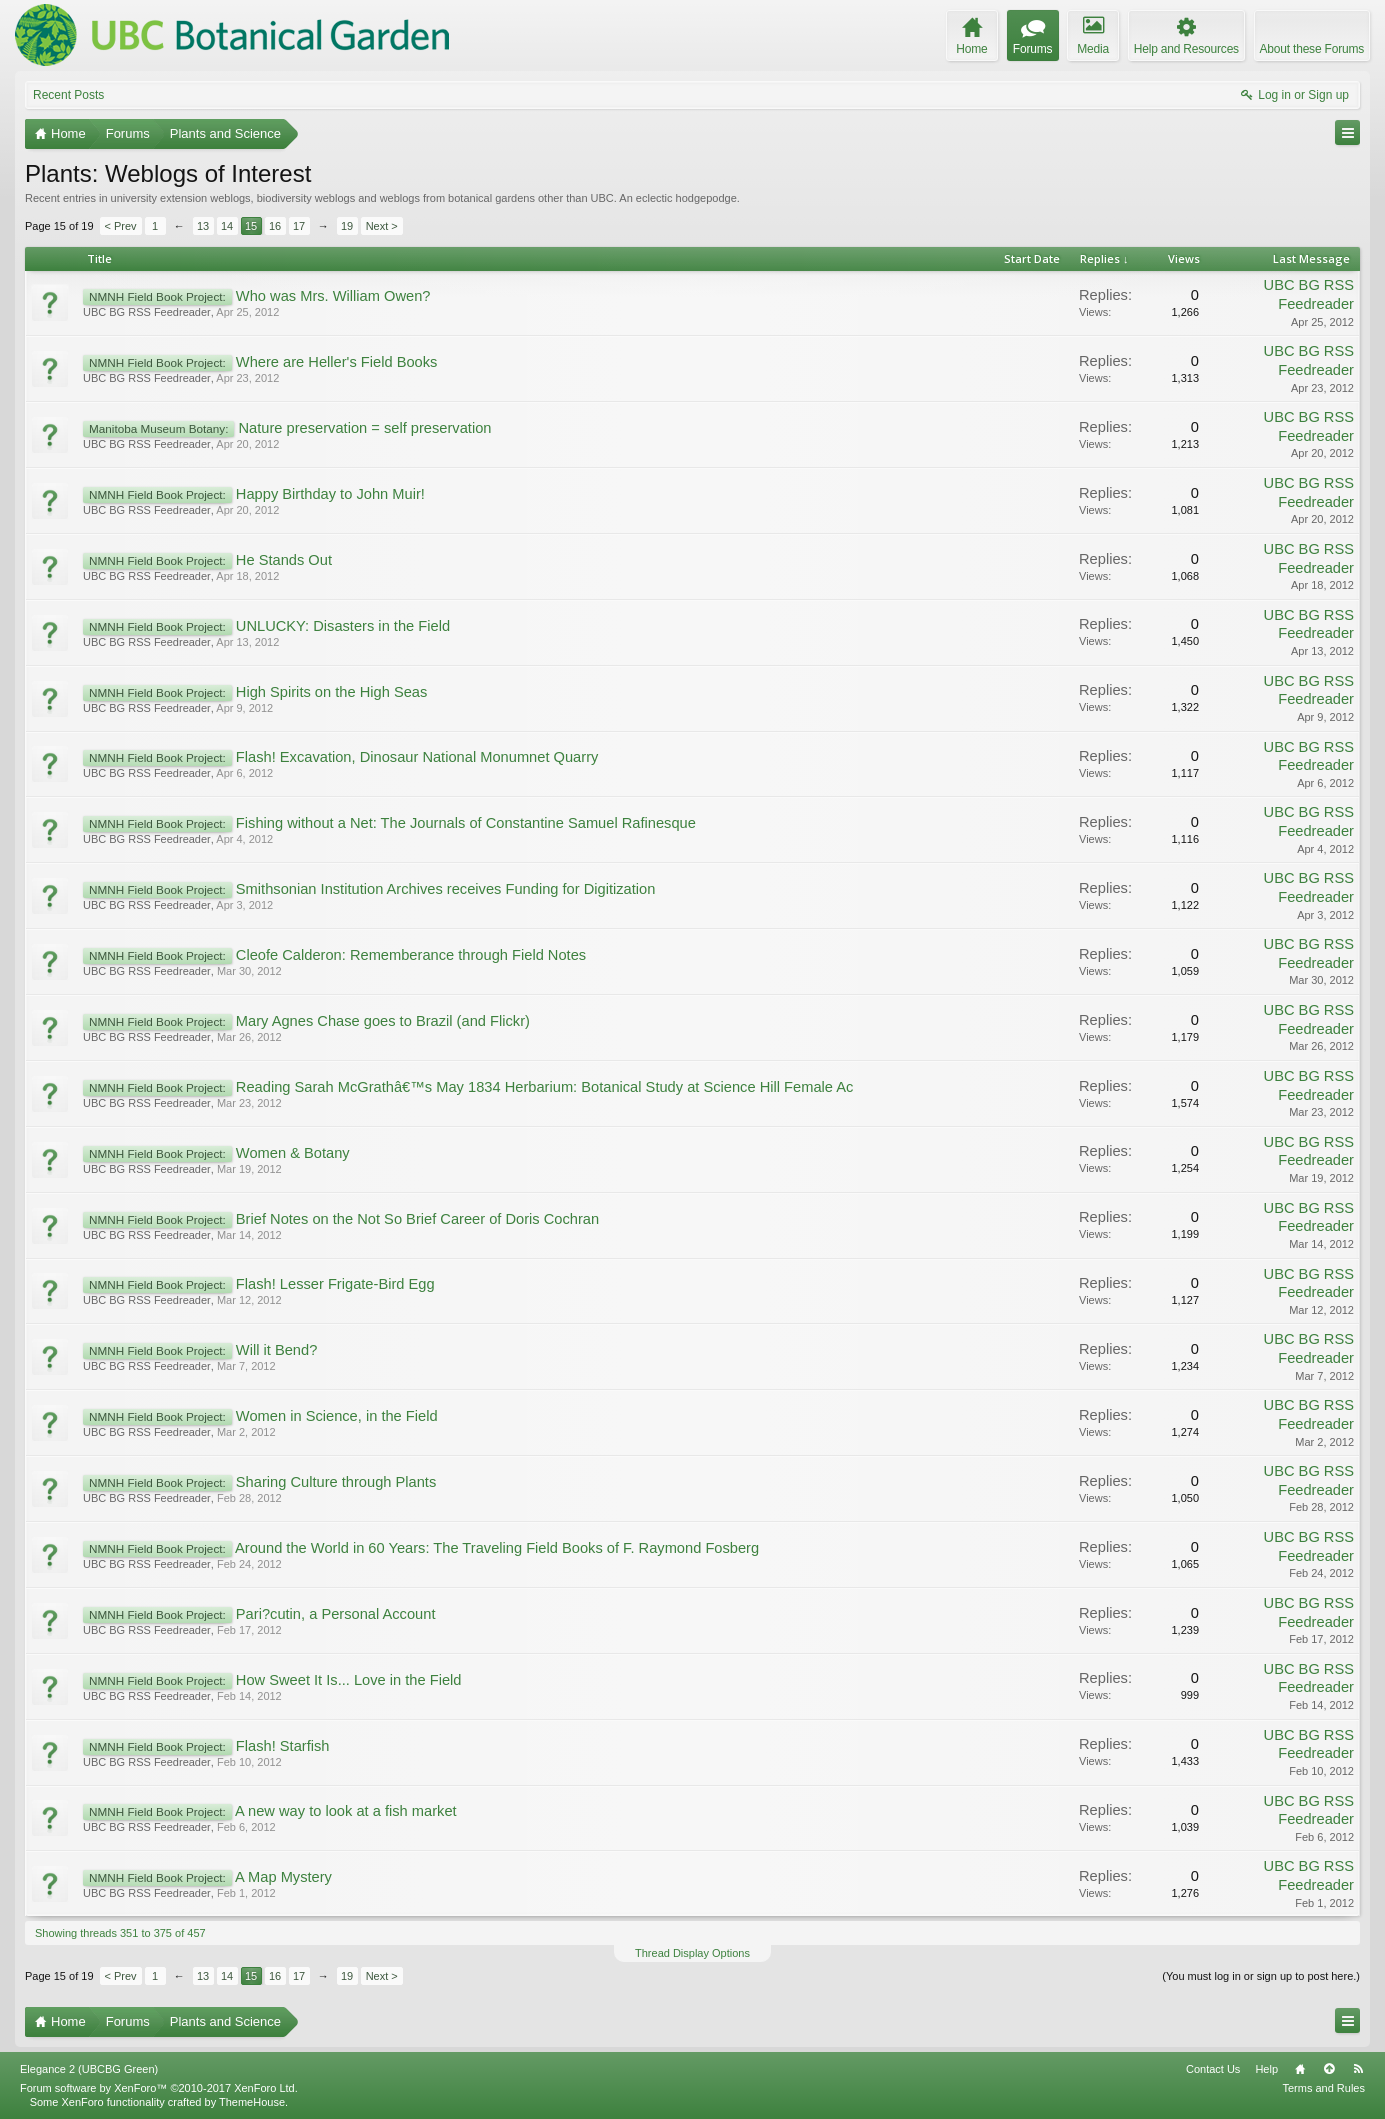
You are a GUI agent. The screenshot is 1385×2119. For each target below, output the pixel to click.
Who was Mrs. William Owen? (333, 296)
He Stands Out (284, 560)
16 (275, 226)
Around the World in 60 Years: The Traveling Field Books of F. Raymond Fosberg (497, 1548)
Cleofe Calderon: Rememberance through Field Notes (411, 955)
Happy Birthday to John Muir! (330, 494)
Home (1300, 2069)
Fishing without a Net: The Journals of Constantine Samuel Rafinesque (466, 823)
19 (347, 226)
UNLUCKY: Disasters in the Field (343, 626)
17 (299, 226)
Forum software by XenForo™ (159, 2088)
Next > (382, 226)
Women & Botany (293, 1153)
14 (227, 226)
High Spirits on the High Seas (331, 692)
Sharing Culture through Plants (336, 1482)
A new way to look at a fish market (346, 1811)
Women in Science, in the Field (337, 1416)
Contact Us (1213, 2069)
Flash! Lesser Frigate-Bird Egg (335, 1284)
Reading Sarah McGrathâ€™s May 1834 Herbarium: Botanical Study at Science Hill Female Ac (544, 1087)
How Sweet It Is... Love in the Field (349, 1680)
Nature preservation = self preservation (364, 428)
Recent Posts (68, 95)
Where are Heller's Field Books (337, 362)
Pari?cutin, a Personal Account (336, 1614)
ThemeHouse (252, 2102)
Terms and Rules (1323, 2088)
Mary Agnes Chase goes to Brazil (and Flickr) (383, 1021)
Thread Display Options (692, 1953)
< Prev (121, 226)
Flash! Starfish (283, 1746)
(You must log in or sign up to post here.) (1261, 1976)
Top (1329, 2069)
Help (1266, 2069)
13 (203, 226)
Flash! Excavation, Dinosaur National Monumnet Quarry (417, 757)
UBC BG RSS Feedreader (147, 312)
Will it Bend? (276, 1350)
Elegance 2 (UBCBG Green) (89, 2069)
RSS (1358, 2069)
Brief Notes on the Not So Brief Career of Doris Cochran (417, 1219)
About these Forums (1312, 49)
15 (251, 226)
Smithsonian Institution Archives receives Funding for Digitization (446, 889)
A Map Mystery (283, 1877)
